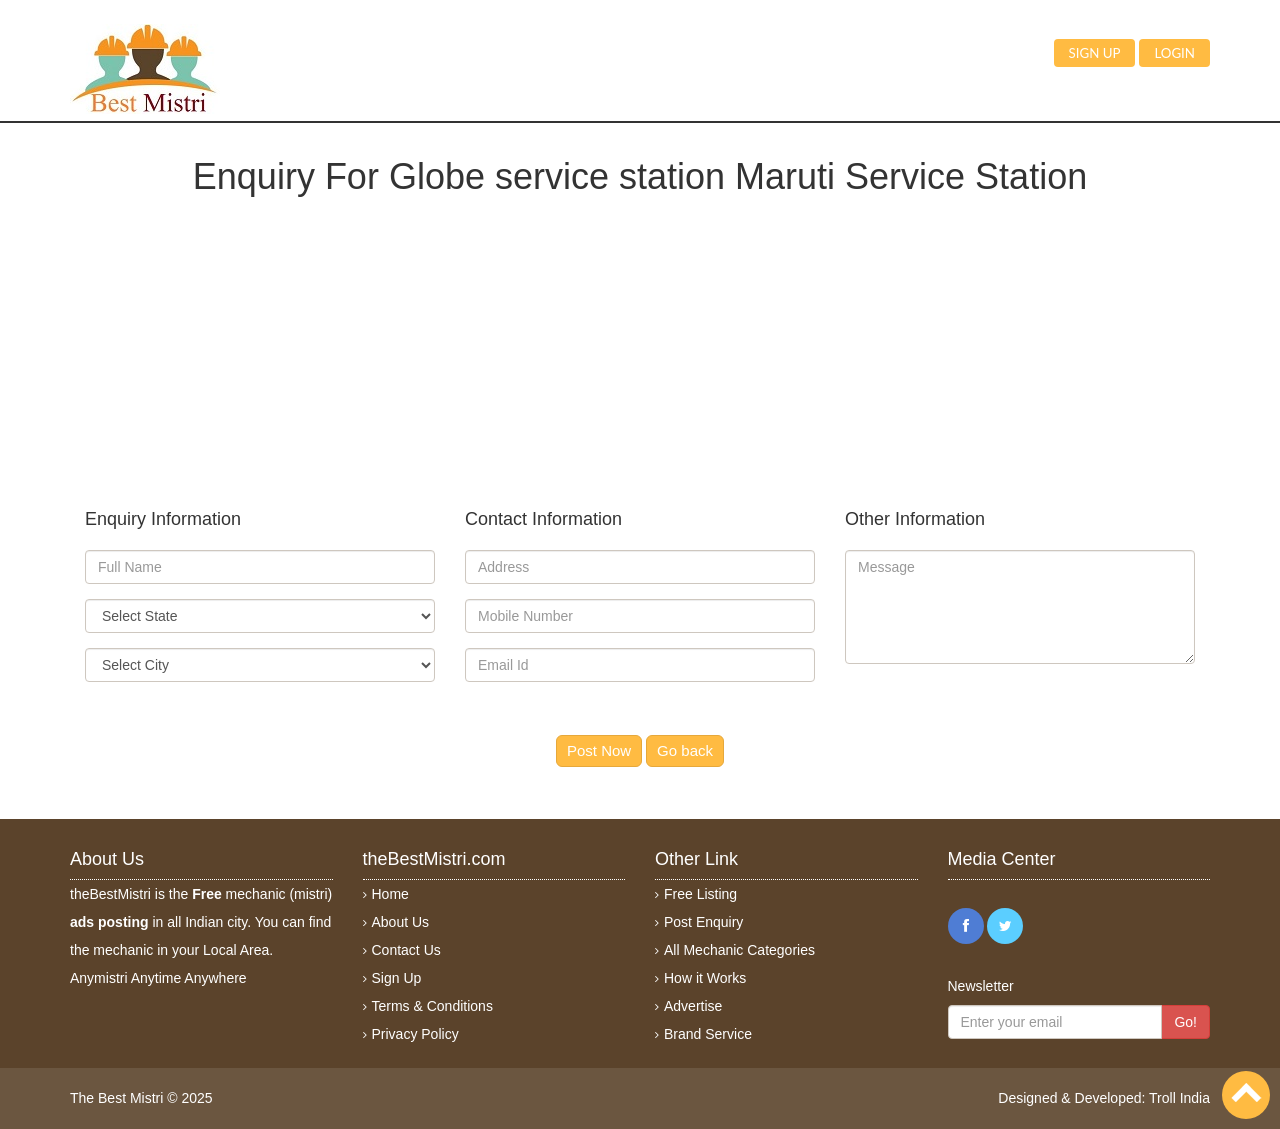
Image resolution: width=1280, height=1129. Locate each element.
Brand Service (708, 1034)
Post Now (599, 750)
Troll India (1179, 1098)
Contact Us (406, 950)
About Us (401, 922)
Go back (685, 750)
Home (390, 894)
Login (1174, 53)
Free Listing (700, 894)
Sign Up (397, 978)
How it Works (705, 978)
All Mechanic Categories (739, 950)
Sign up (1095, 53)
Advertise (693, 1006)
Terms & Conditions (432, 1006)
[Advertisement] (640, 336)
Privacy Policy (415, 1034)
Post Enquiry (703, 922)
